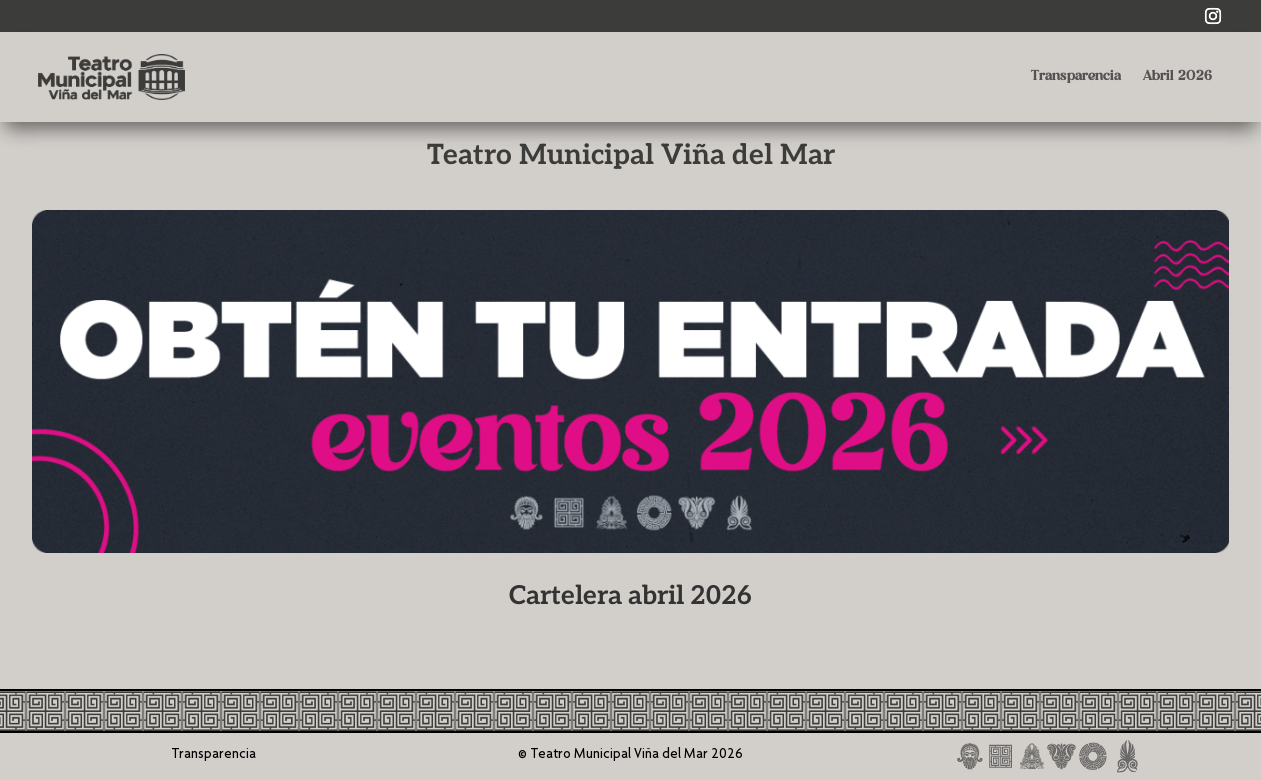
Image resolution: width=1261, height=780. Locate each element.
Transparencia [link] (1076, 76)
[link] (1213, 16)
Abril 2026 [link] (1177, 76)
